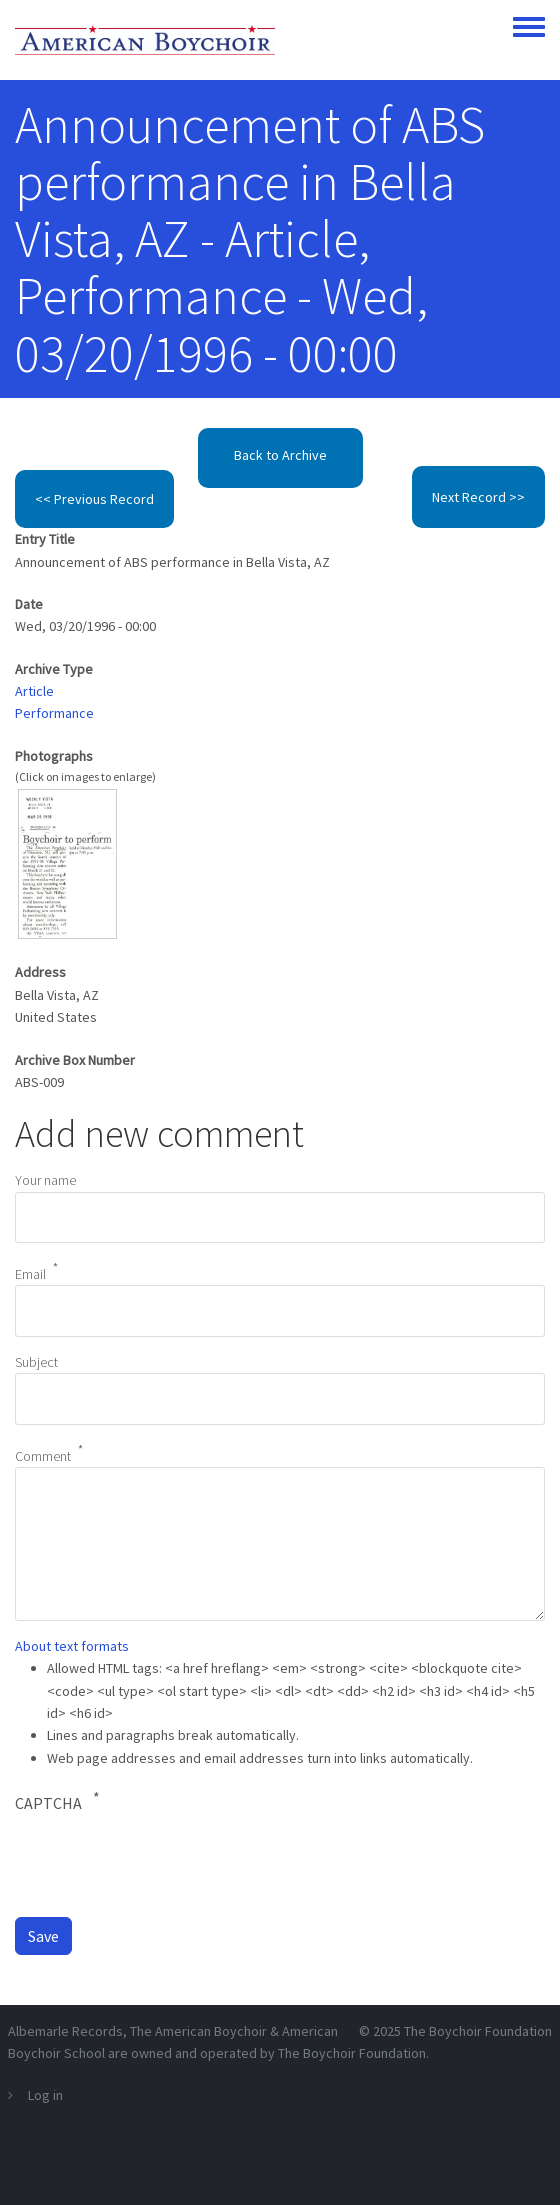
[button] (67, 862)
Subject (36, 1362)
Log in (45, 2095)
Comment (43, 1455)
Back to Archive (280, 455)
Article (34, 691)
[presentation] (167, 1864)
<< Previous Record (94, 499)
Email (30, 1274)
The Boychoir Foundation (478, 2031)
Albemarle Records (65, 2031)
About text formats (72, 1646)
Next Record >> (478, 497)
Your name (45, 1180)
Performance (54, 713)
